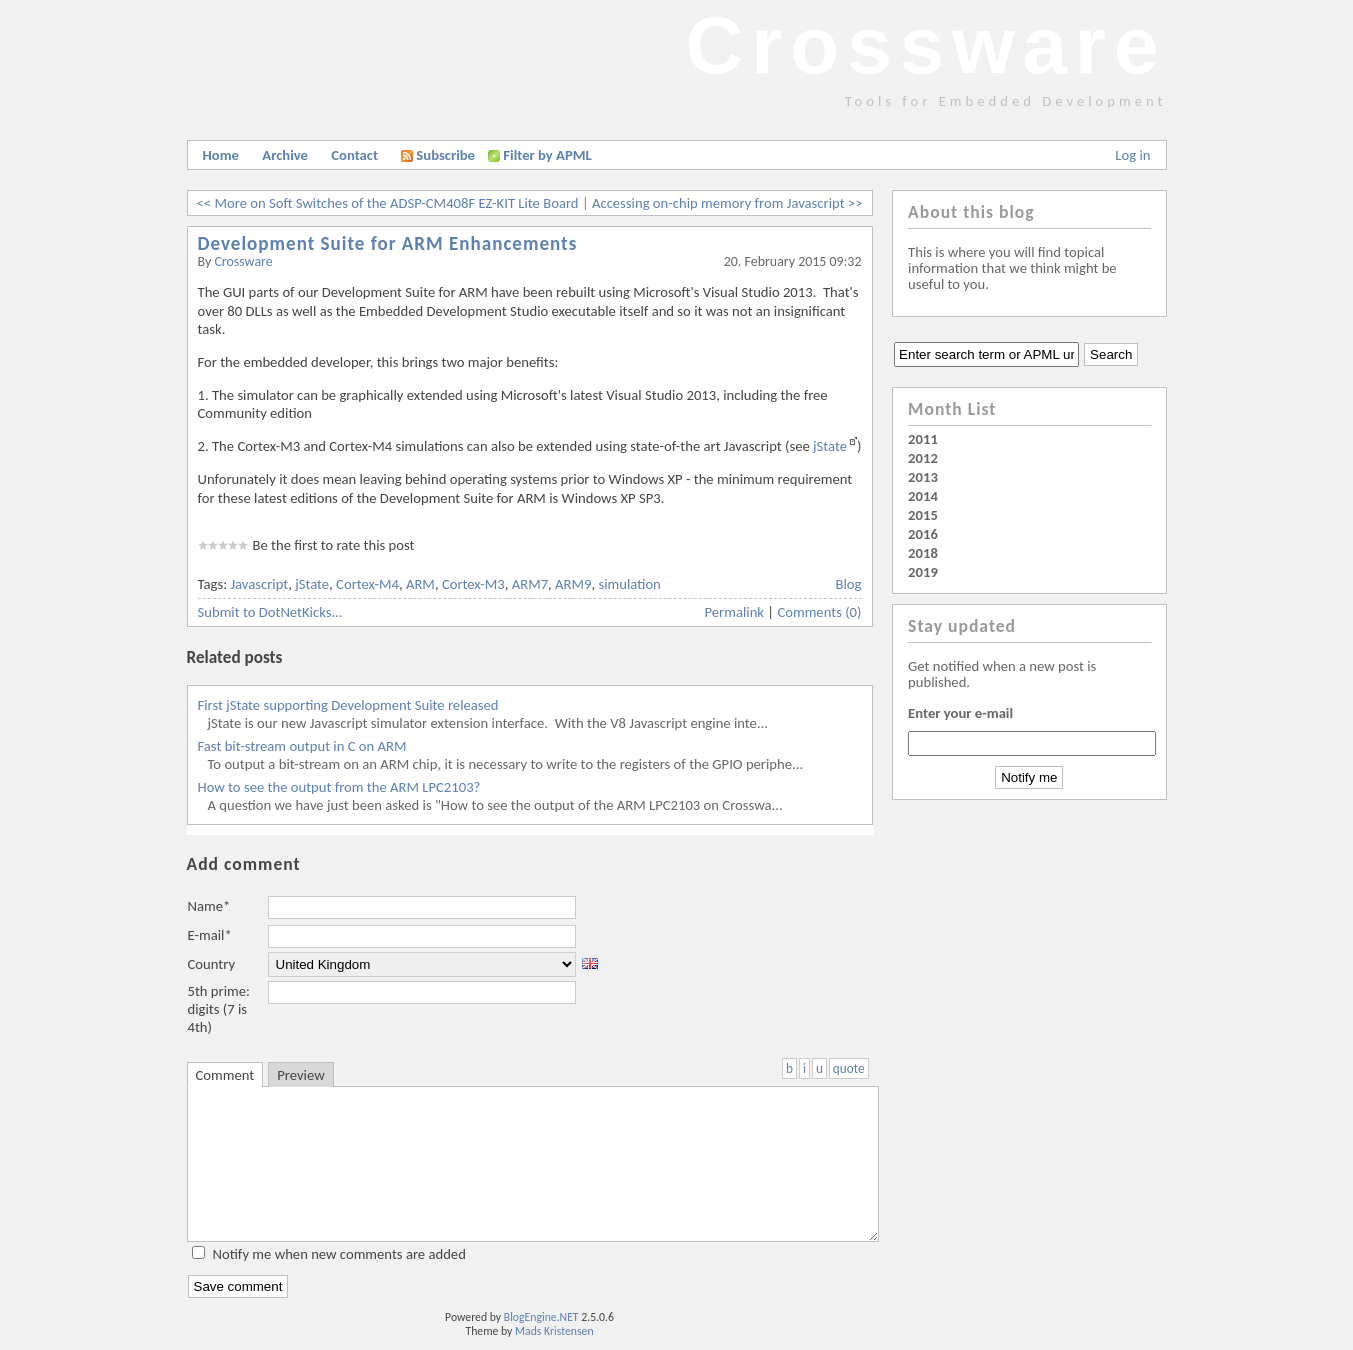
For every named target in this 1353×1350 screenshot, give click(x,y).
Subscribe (438, 155)
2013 (923, 477)
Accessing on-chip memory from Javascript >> (727, 203)
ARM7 (530, 584)
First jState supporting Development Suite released (348, 705)
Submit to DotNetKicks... (270, 612)
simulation (629, 584)
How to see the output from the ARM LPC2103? (339, 787)
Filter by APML (547, 155)
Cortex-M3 (473, 584)
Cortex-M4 (367, 584)
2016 (923, 534)
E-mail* (210, 935)
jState (830, 446)
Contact (354, 155)
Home (221, 155)
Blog (849, 584)
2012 (923, 458)
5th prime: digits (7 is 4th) (219, 1009)
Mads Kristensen (554, 1331)
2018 (923, 553)
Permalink (735, 612)
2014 (923, 496)
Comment (225, 1075)
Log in (1132, 155)
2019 (923, 572)
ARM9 (573, 584)
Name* (209, 906)
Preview (300, 1075)
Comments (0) (819, 612)
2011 (923, 439)
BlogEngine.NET (541, 1317)
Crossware (925, 45)
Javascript (259, 584)
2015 (923, 515)
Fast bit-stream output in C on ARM (302, 746)
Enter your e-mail (960, 713)
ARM (420, 584)
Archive (285, 155)
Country (212, 964)
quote (849, 1068)
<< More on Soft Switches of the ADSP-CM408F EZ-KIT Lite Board (388, 203)
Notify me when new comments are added (339, 1254)
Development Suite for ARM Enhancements (388, 243)
